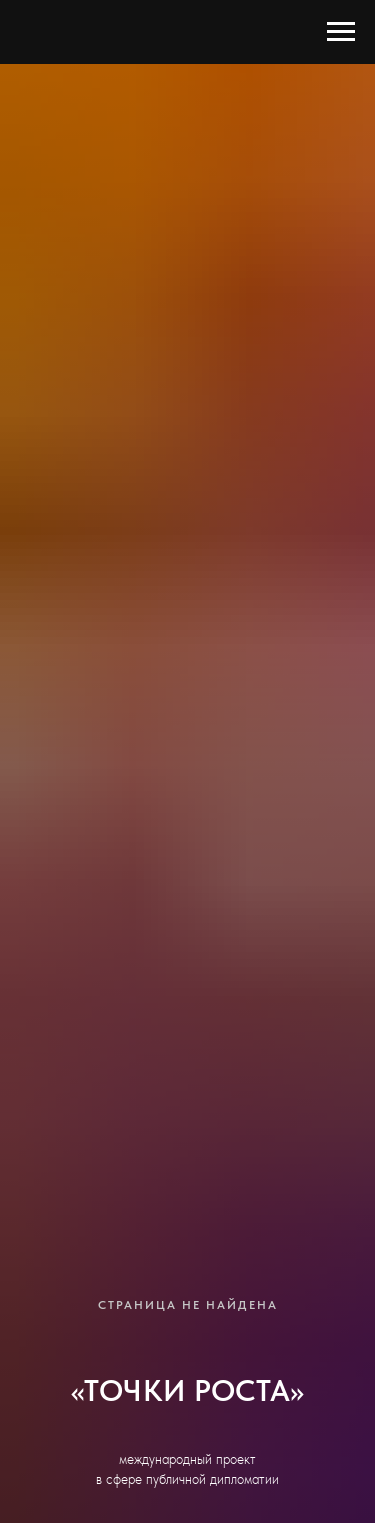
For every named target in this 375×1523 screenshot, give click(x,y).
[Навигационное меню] (341, 32)
